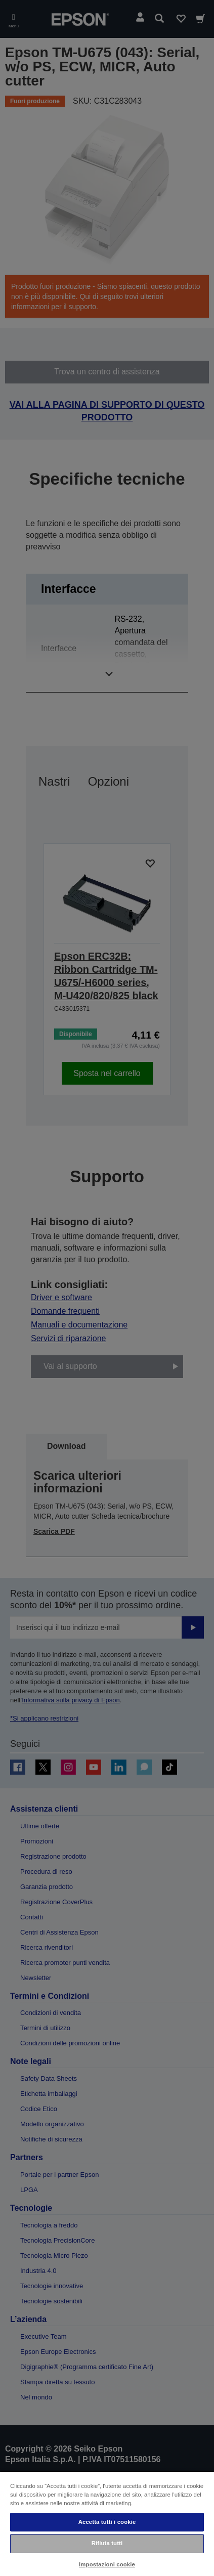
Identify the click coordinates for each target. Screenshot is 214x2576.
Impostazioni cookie (107, 2564)
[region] (107, 2523)
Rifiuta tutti (107, 2543)
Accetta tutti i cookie (107, 2522)
